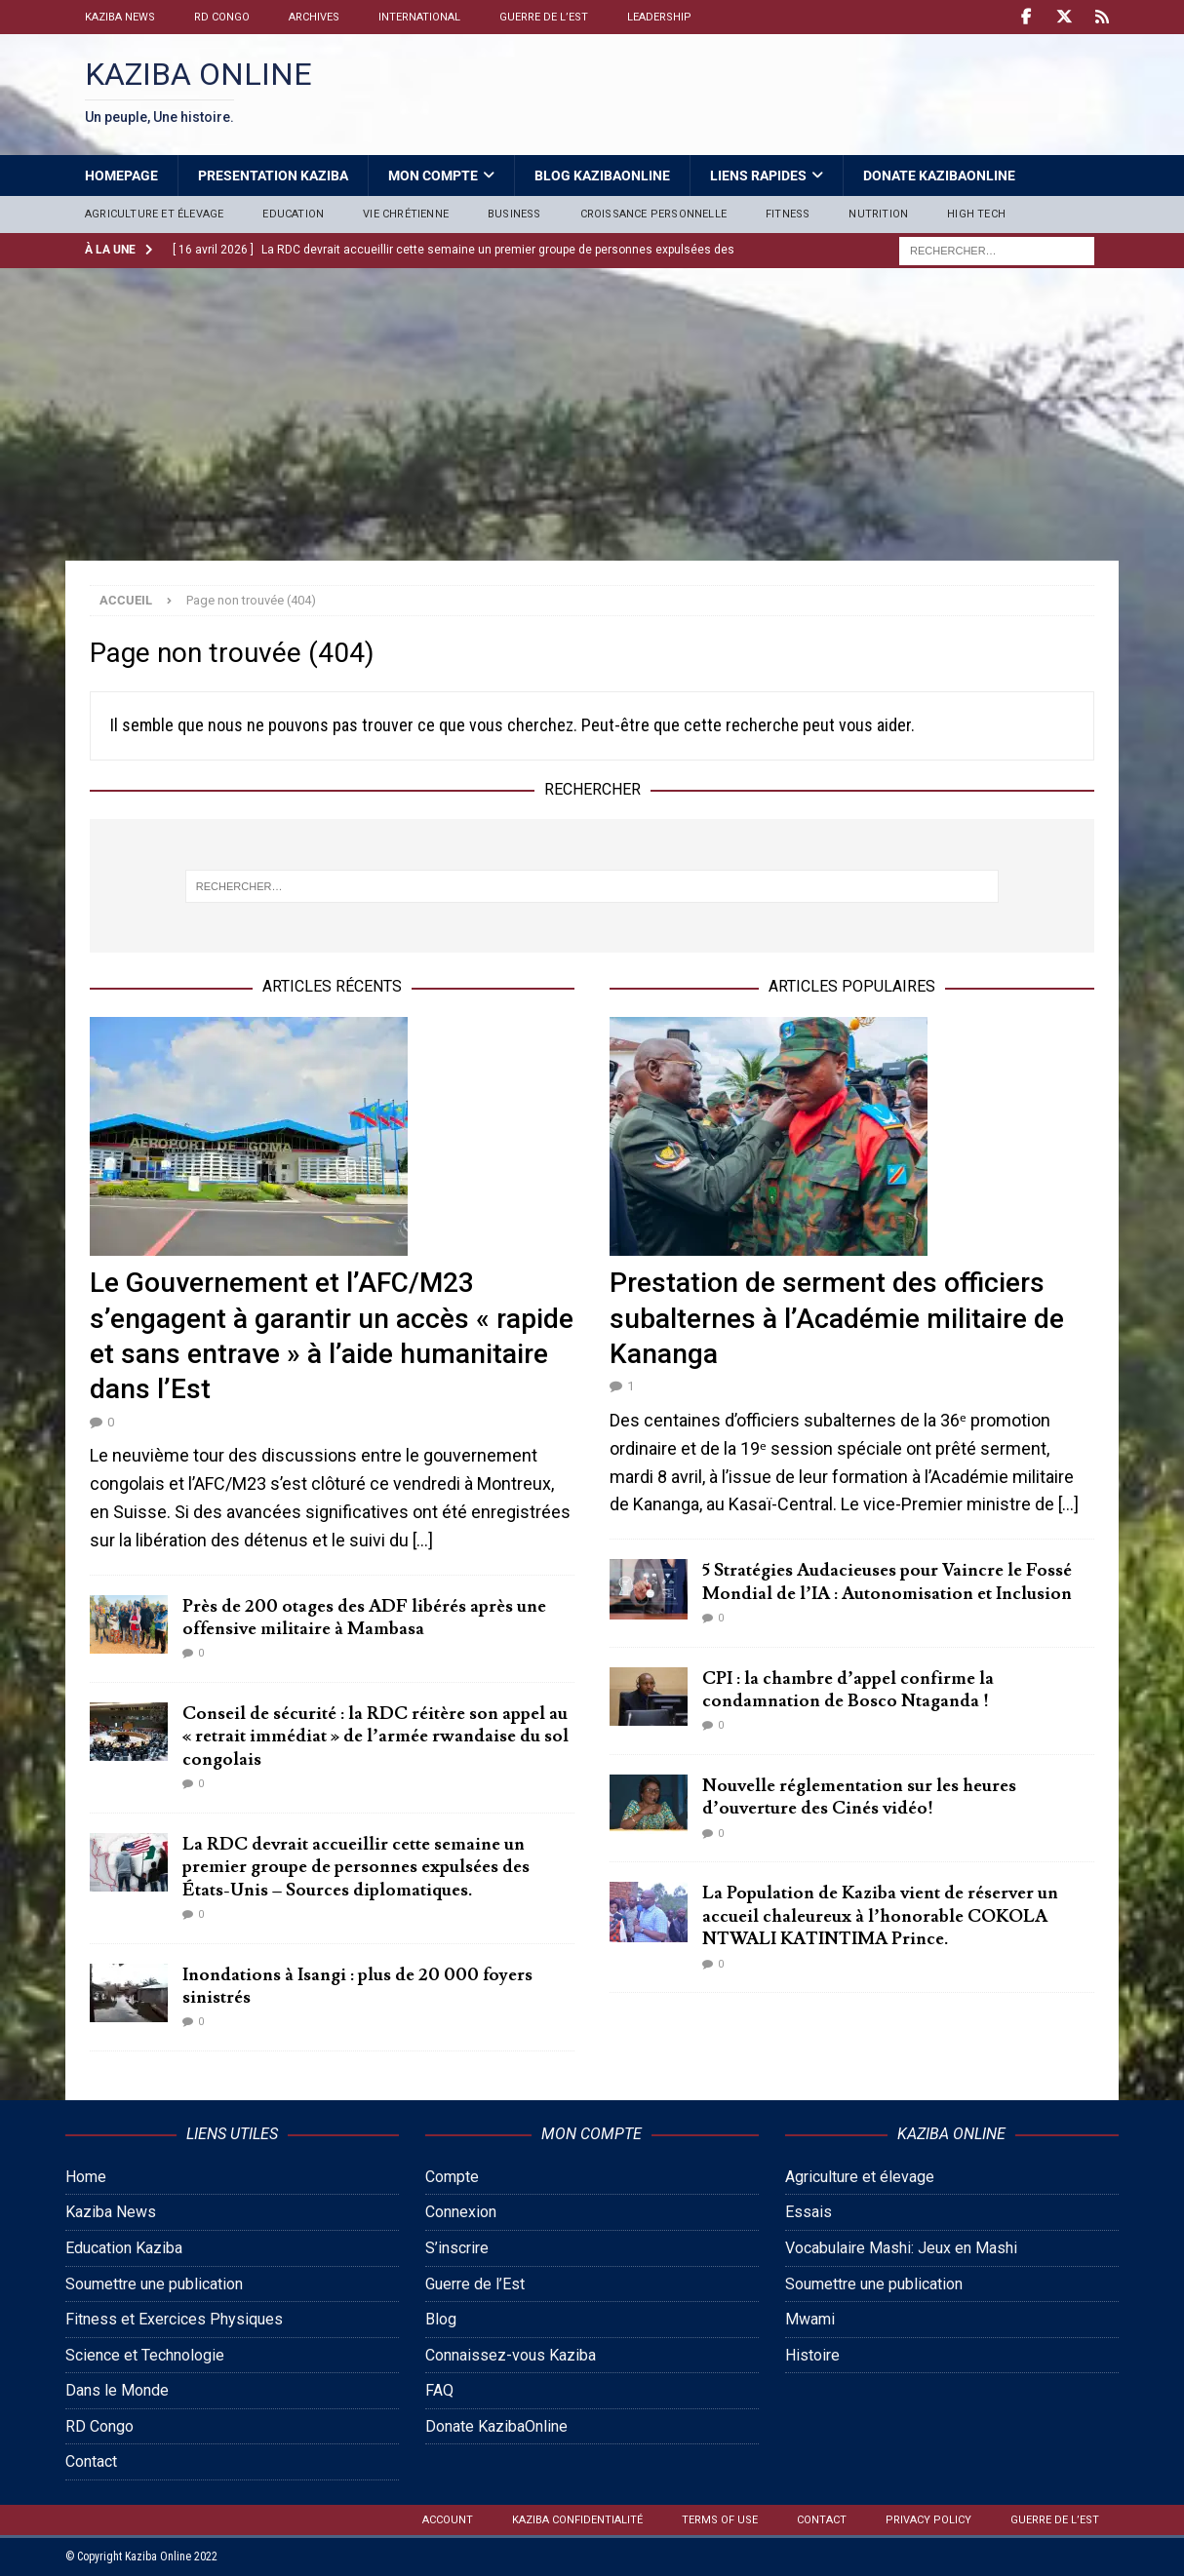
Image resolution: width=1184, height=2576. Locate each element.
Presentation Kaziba (273, 175)
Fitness (787, 214)
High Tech (976, 214)
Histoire (812, 2355)
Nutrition (878, 214)
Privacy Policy (928, 2520)
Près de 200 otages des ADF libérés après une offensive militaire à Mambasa (364, 1617)
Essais (808, 2212)
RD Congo (222, 17)
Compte (452, 2176)
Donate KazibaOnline (939, 175)
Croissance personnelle (653, 214)
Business (514, 214)
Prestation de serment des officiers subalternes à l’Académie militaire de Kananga (837, 1318)
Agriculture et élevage (154, 214)
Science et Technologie (144, 2355)
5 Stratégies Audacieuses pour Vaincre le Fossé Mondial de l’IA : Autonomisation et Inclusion (887, 1581)
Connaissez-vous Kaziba (510, 2355)
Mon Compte (433, 175)
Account (447, 2520)
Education (293, 214)
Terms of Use (720, 2520)
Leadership (659, 17)
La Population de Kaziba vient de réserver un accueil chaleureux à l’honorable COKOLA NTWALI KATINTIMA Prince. (880, 1916)
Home (85, 2176)
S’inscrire (457, 2248)
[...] (423, 1540)
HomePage (121, 175)
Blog (440, 2319)
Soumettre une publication (154, 2284)
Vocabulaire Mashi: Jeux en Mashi (901, 2248)
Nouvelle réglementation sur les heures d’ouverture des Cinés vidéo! (859, 1797)
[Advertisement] (592, 414)
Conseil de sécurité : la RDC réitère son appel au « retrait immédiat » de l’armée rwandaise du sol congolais (375, 1736)
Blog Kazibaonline (602, 175)
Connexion (460, 2212)
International (419, 17)
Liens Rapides (758, 175)
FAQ (439, 2390)
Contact (91, 2461)
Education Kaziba (123, 2248)
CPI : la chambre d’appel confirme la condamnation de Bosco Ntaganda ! (848, 1689)
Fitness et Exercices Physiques (174, 2319)
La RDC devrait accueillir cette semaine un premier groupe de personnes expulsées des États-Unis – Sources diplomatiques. (356, 1867)
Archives (314, 17)
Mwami (810, 2319)
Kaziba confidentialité (577, 2520)
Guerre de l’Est (543, 17)
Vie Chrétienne (406, 214)
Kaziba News (120, 17)
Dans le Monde (117, 2390)
